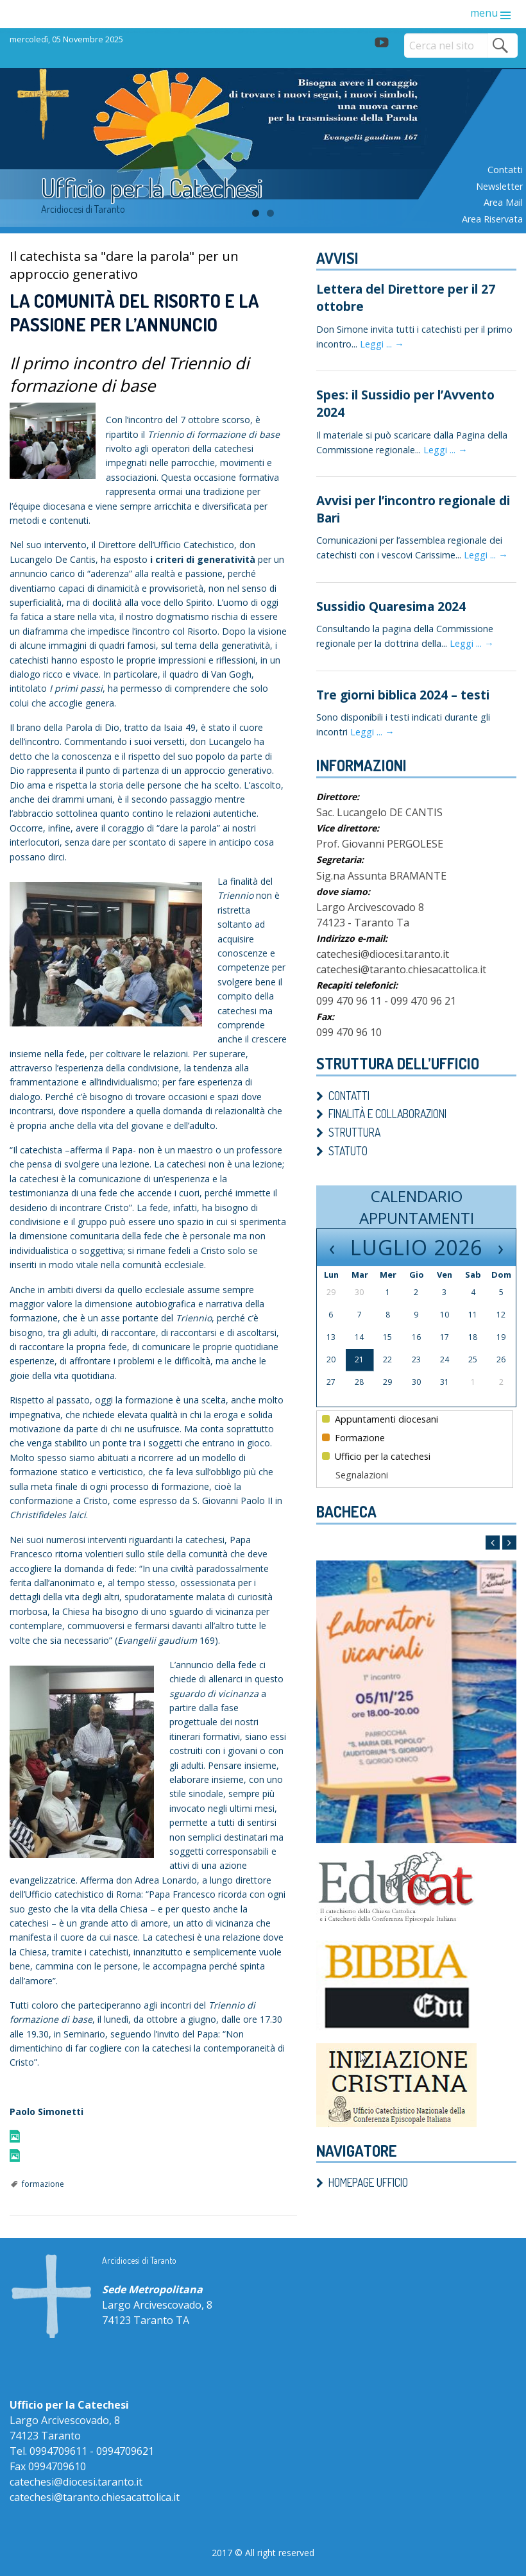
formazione (43, 2184)
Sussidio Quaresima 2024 (391, 606)
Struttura (354, 1132)
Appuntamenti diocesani (380, 1419)
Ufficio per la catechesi (376, 1456)
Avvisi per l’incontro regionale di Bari (413, 509)
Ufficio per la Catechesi (151, 187)
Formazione (353, 1438)
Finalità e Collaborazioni (387, 1114)
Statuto (348, 1151)
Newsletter (499, 186)
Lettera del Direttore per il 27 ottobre (405, 297)
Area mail (503, 202)
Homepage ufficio (368, 2182)
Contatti (505, 169)
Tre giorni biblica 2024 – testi (402, 694)
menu (484, 13)
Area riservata (492, 219)
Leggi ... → (381, 344)
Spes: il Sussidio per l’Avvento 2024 (405, 403)
